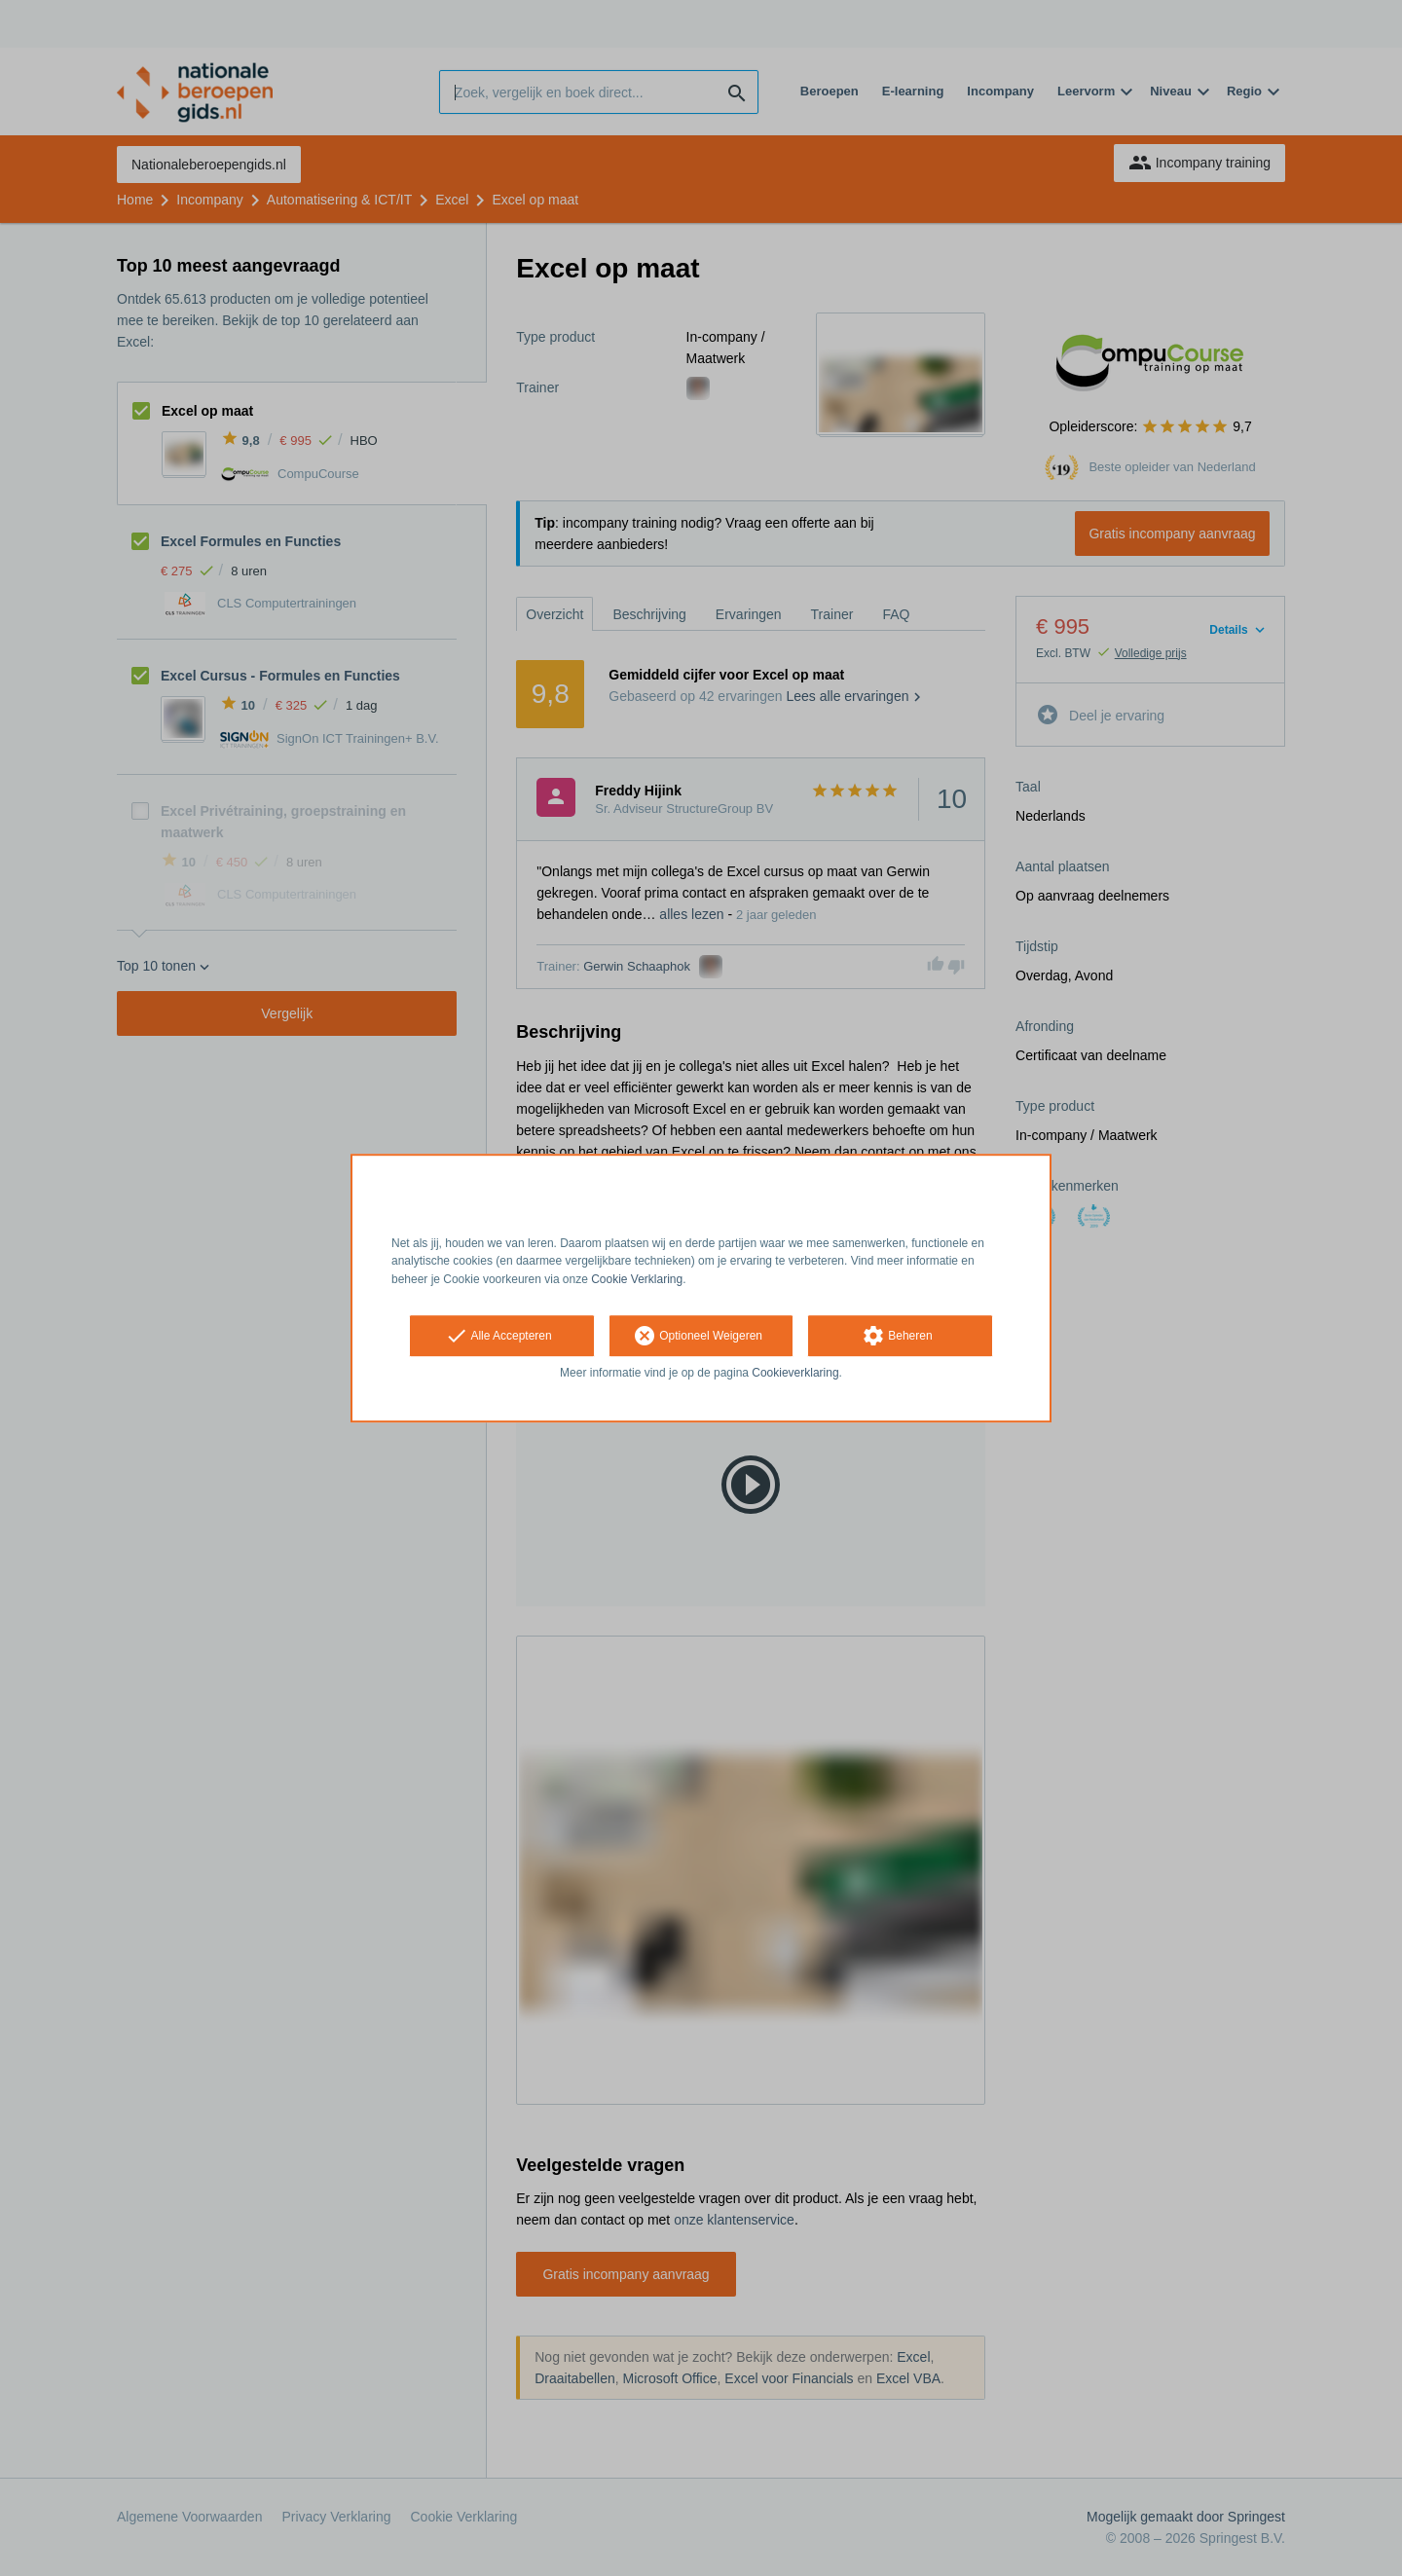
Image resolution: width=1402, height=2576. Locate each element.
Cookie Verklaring (637, 1279)
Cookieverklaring (795, 1373)
